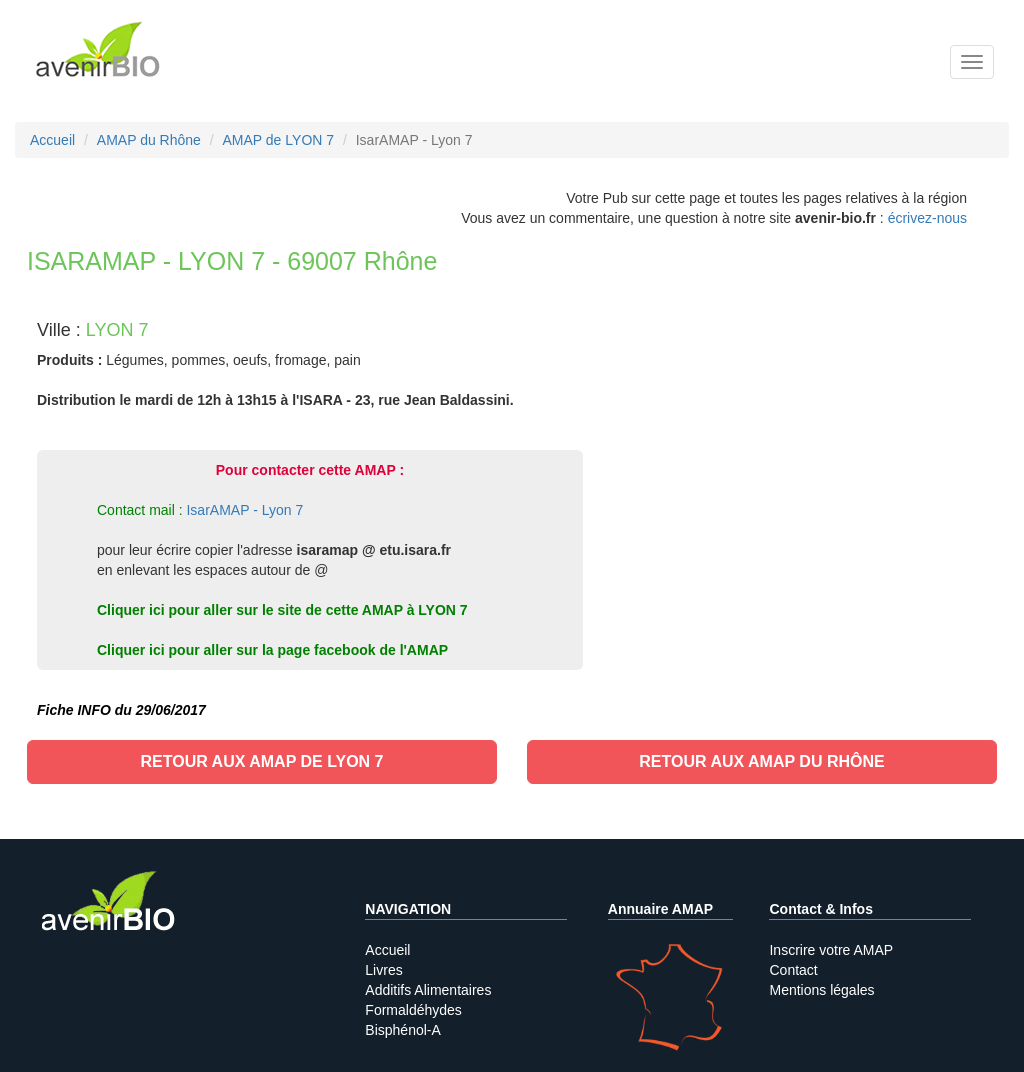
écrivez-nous (927, 218)
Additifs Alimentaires (428, 990)
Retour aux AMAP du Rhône (761, 761)
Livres (383, 970)
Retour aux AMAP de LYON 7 (261, 761)
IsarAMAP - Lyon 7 (244, 510)
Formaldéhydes (413, 1010)
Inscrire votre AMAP (831, 950)
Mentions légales (821, 990)
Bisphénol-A (403, 1030)
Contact (793, 970)
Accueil (387, 950)
